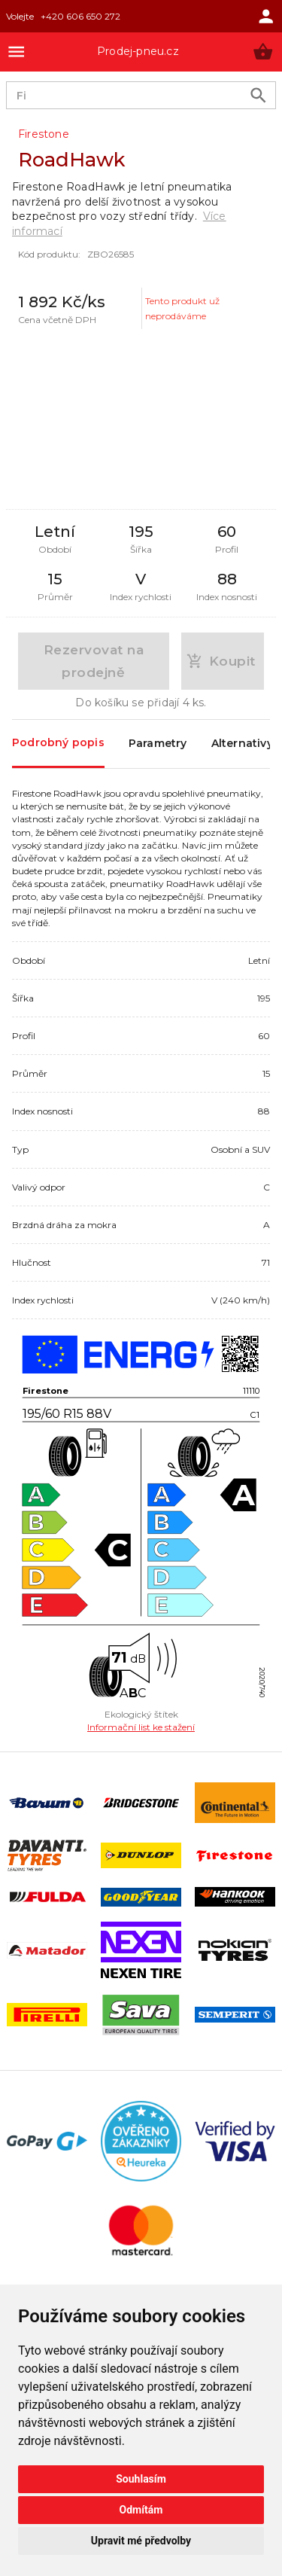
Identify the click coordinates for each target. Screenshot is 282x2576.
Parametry (158, 744)
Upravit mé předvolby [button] (141, 2541)
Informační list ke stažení (141, 1727)
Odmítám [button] (141, 2510)
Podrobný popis (58, 743)
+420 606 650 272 (80, 16)
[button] (263, 51)
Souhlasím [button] (141, 2479)
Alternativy (242, 744)
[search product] (258, 95)
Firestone (43, 134)
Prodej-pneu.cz (138, 51)
